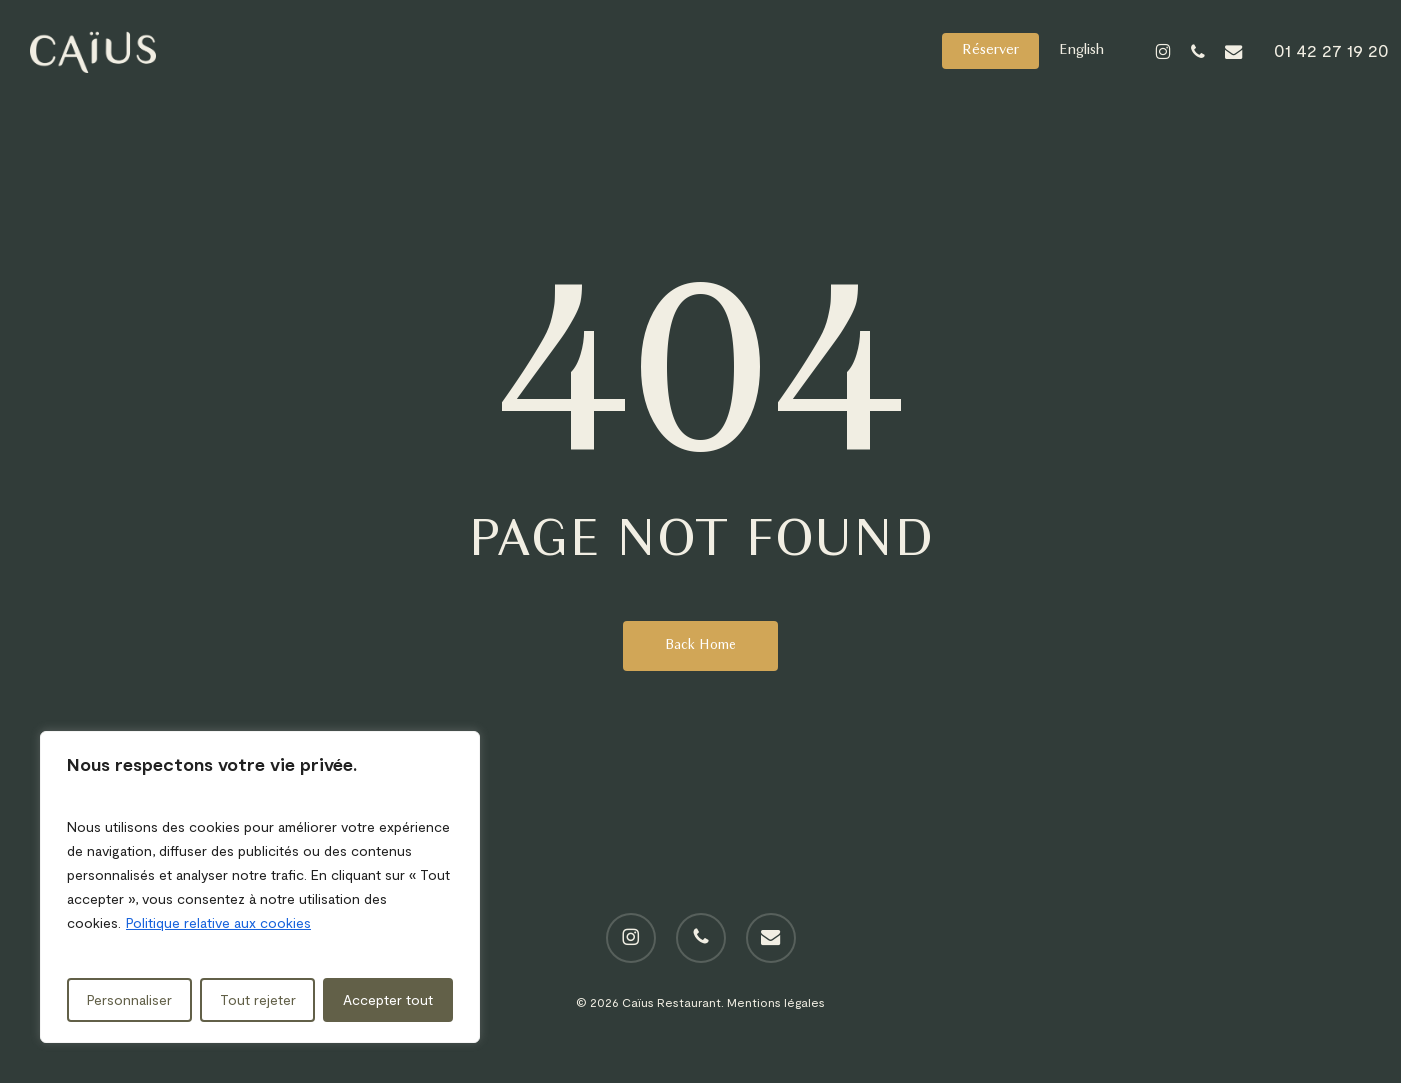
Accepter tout (388, 999)
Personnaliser (129, 999)
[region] (260, 887)
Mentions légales (776, 1002)
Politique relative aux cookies (218, 922)
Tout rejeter (258, 999)
